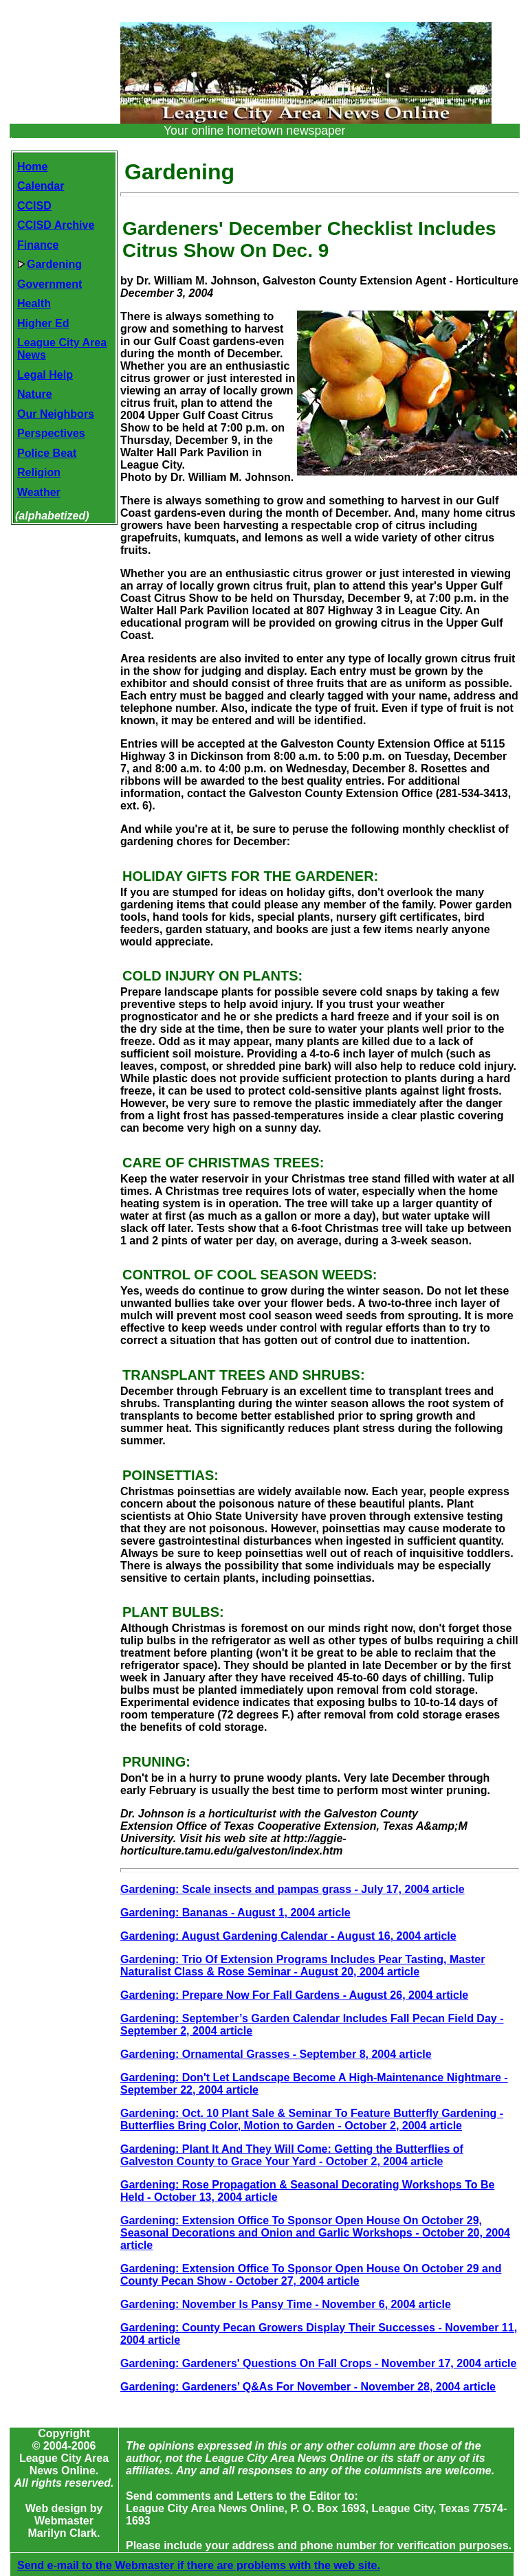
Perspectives (51, 433)
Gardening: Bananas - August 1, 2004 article (235, 1912)
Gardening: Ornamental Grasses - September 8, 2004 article (276, 2054)
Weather (38, 492)
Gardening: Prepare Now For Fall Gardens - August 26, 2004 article (294, 1995)
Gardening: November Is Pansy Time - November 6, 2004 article (285, 2304)
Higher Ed (43, 323)
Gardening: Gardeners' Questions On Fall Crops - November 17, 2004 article (318, 2363)
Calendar (40, 186)
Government (49, 284)
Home (32, 166)
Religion (38, 472)
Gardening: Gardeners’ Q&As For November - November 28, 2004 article (308, 2387)
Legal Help (45, 375)
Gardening (49, 264)
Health (34, 303)
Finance (37, 245)
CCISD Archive (55, 225)
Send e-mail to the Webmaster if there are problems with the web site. (198, 2565)
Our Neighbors (55, 414)
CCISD (34, 206)
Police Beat (46, 453)
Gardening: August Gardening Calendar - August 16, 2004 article (288, 1936)
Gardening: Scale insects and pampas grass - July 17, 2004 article (292, 1889)
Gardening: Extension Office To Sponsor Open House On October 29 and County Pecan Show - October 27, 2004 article (310, 2275)
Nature (34, 394)
